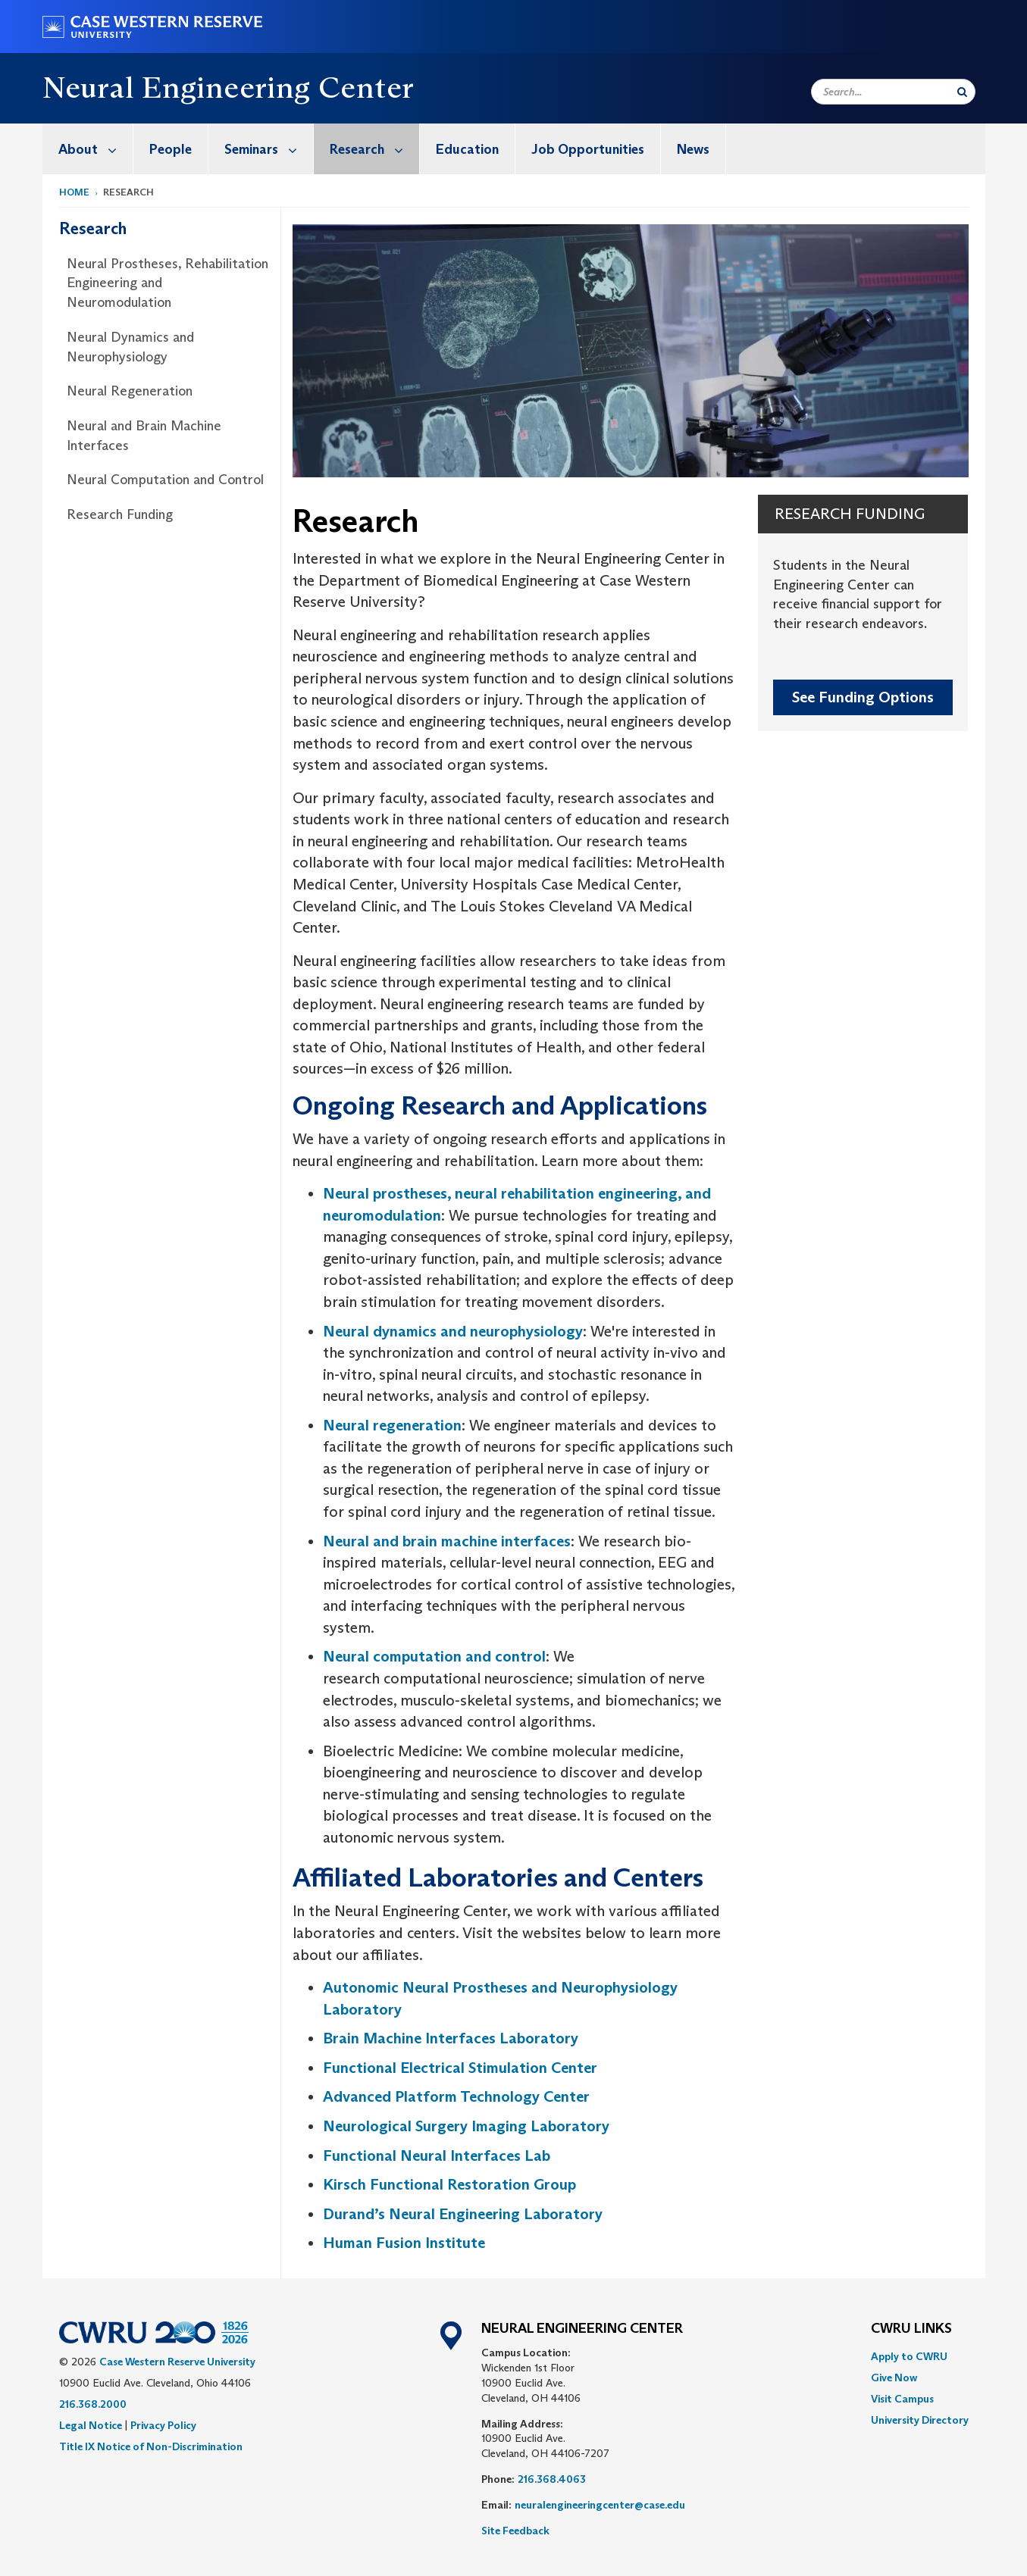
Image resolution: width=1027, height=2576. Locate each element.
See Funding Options (863, 697)
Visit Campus (902, 2399)
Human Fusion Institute (404, 2243)
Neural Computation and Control (165, 479)
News (693, 149)
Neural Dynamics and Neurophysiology (130, 347)
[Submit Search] (962, 92)
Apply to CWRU (909, 2356)
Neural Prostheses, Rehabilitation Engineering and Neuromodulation (167, 283)
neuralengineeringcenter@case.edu (600, 2505)
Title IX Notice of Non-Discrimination (151, 2446)
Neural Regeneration (130, 391)
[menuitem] (87, 148)
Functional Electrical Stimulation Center (460, 2068)
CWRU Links (911, 2329)
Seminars (268, 148)
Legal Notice (90, 2425)
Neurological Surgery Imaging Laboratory (466, 2126)
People (170, 149)
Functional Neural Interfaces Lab (436, 2155)
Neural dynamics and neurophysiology (453, 1331)
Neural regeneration (392, 1425)
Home (74, 192)
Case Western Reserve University (177, 2361)
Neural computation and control (434, 1656)
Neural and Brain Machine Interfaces (144, 435)
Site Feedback (515, 2530)
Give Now (894, 2377)
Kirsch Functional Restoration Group (449, 2184)
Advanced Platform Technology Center (456, 2096)
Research (374, 148)
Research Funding (120, 514)
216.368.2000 (93, 2404)
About (95, 148)
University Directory (920, 2420)
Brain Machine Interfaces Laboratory (450, 2038)
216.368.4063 (552, 2479)
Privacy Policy (163, 2425)
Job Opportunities (587, 149)
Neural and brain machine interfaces (447, 1541)
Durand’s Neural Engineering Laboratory (463, 2214)
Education (467, 149)
